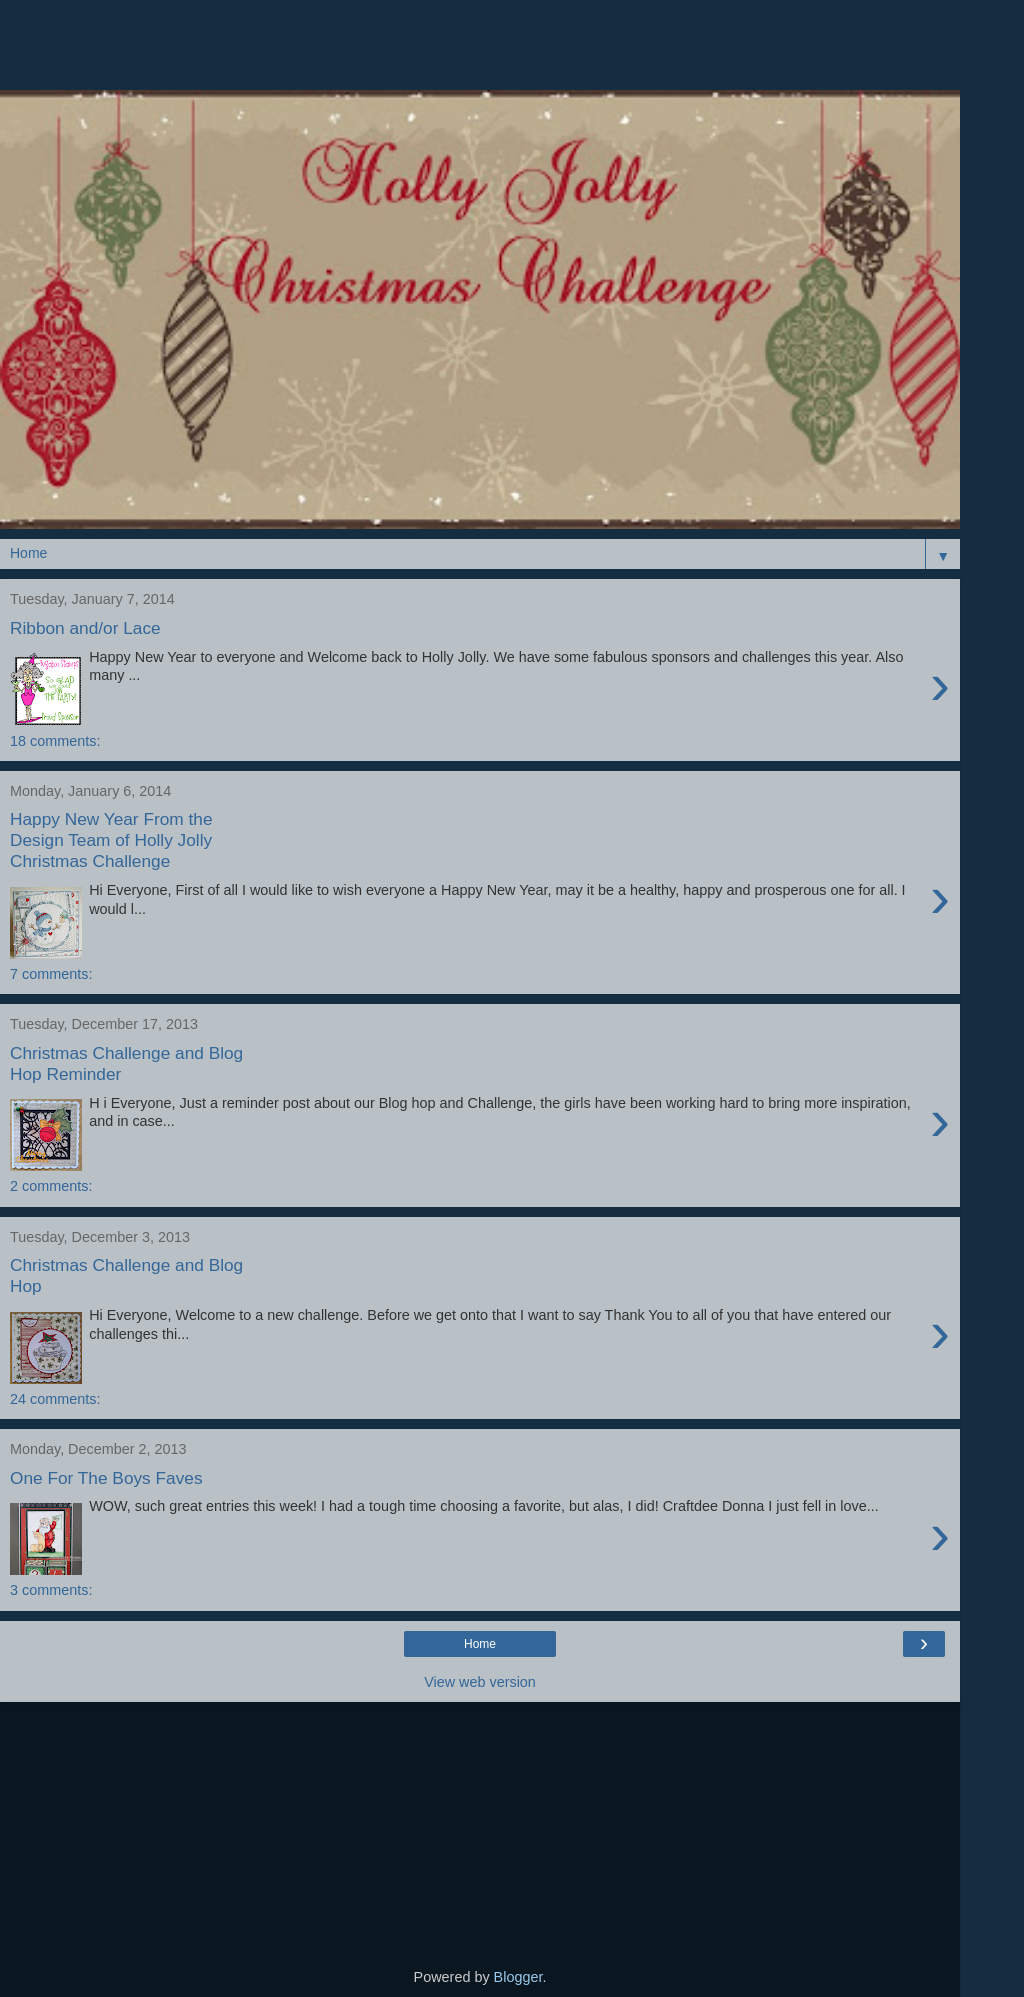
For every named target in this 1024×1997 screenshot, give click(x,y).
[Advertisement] (480, 55)
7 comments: (51, 974)
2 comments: (51, 1186)
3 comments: (51, 1590)
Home (480, 1644)
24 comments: (55, 1399)
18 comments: (55, 741)
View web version (480, 1682)
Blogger (518, 1977)
